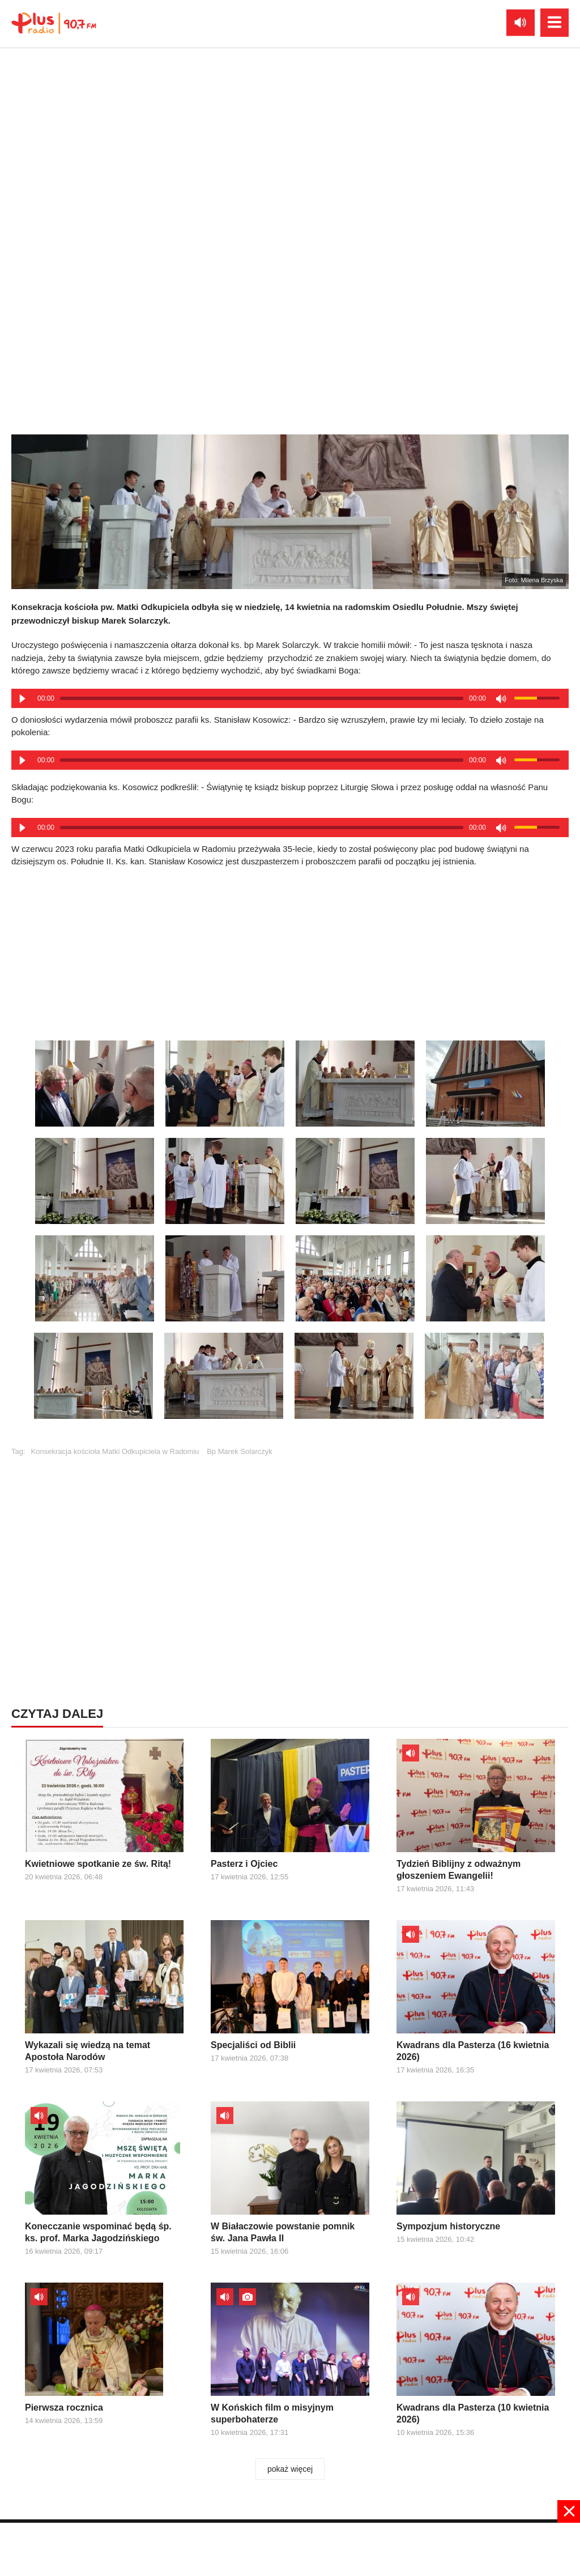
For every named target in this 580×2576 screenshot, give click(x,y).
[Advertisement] (290, 1549)
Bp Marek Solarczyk (239, 1451)
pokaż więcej (290, 2468)
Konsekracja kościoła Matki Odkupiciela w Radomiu (115, 1451)
